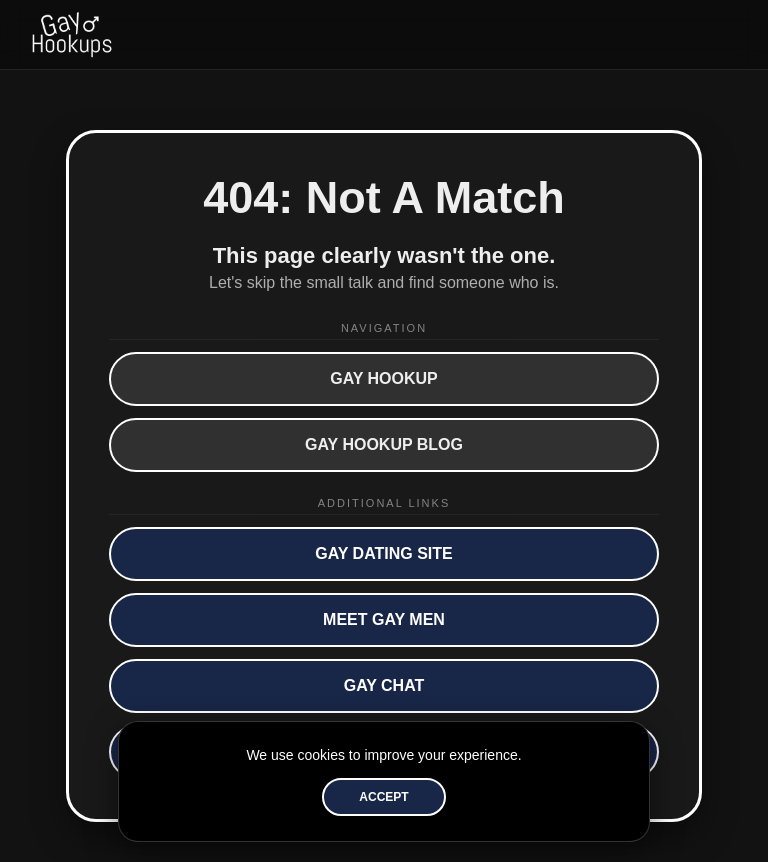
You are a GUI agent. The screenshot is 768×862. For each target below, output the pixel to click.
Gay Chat (384, 685)
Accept (383, 797)
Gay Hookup (384, 378)
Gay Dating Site (384, 553)
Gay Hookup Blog (384, 444)
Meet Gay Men (384, 619)
